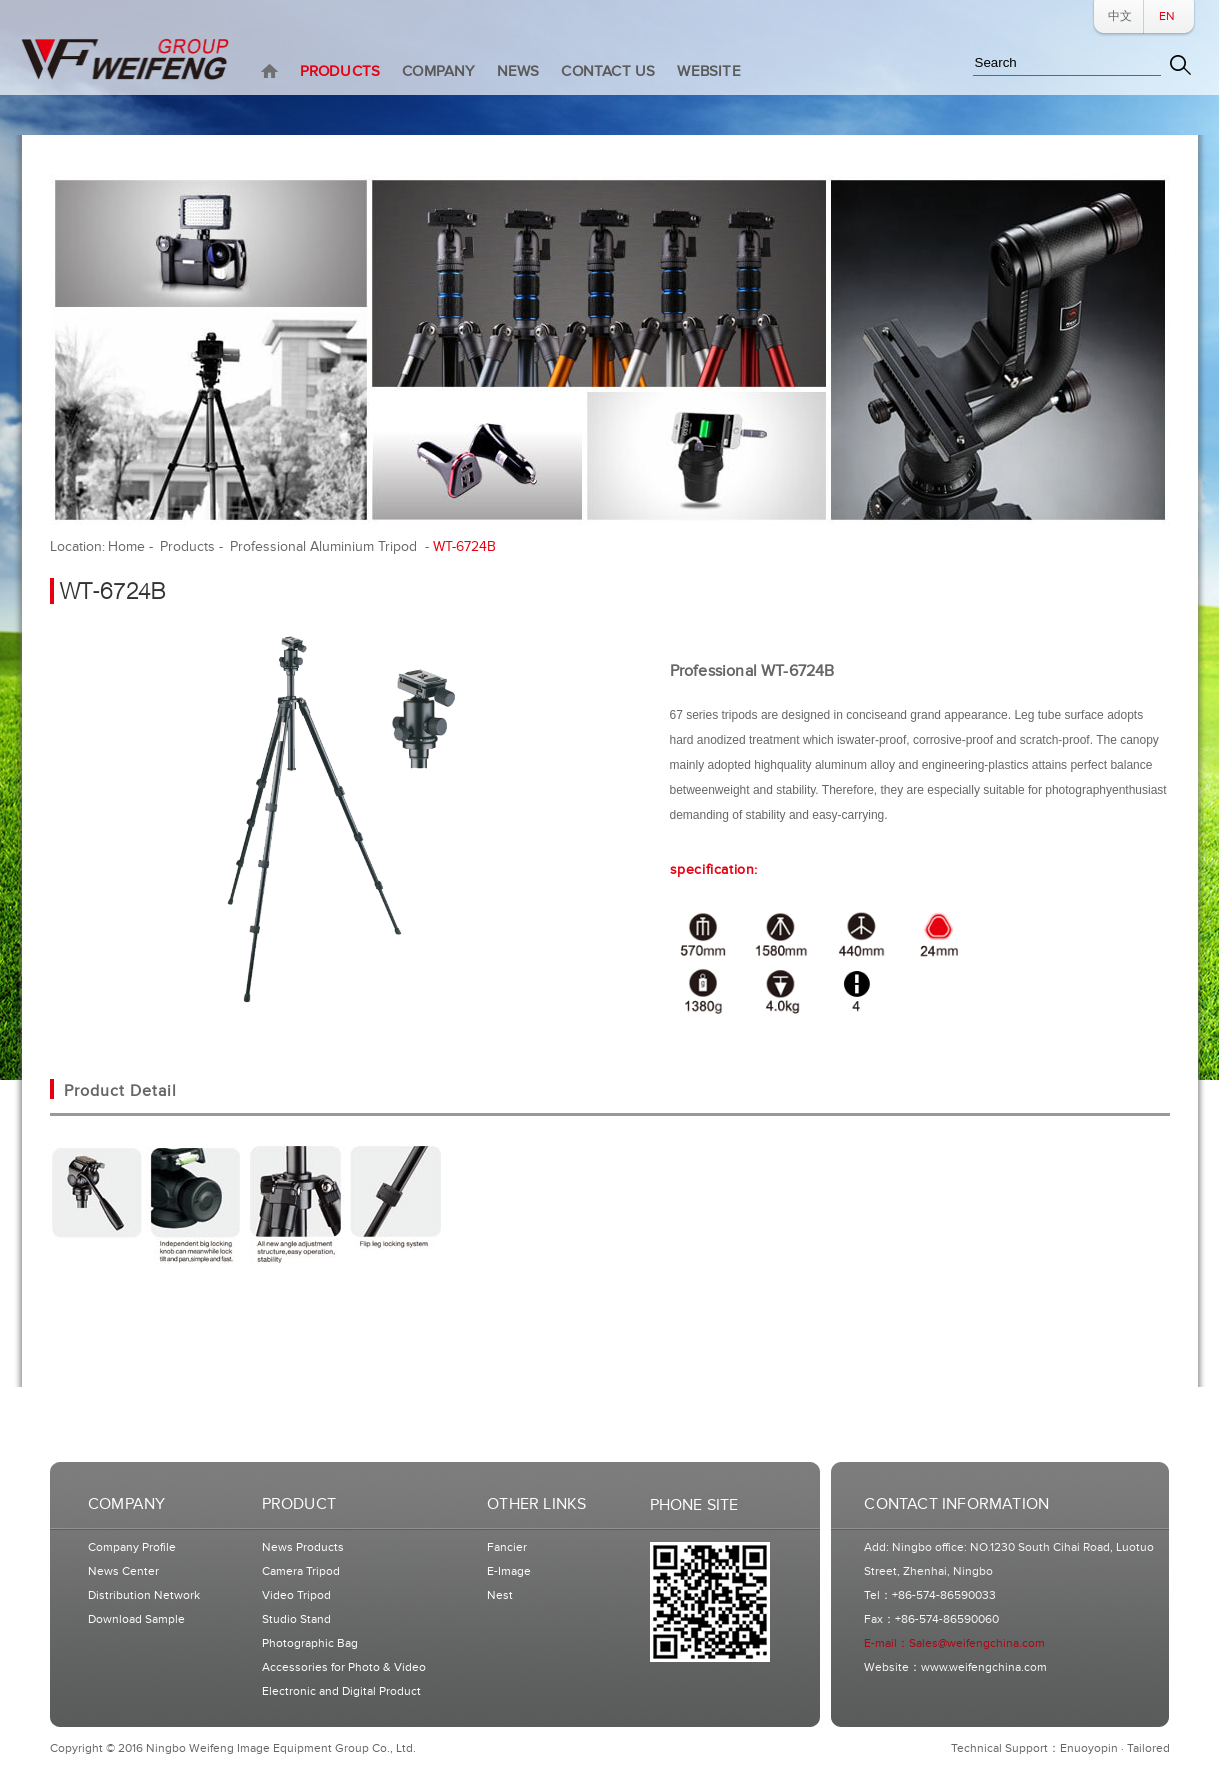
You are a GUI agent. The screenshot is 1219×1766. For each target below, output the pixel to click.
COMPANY (438, 71)
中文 (1120, 16)
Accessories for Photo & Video (344, 1667)
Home (126, 546)
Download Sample (136, 1619)
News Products (303, 1547)
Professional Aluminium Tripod (325, 546)
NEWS (518, 71)
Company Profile (132, 1547)
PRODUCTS (340, 71)
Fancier (507, 1547)
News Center (123, 1571)
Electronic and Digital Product (341, 1691)
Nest (500, 1595)
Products (187, 546)
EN (1167, 16)
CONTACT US (608, 71)
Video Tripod (296, 1595)
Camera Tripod (301, 1571)
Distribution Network (144, 1595)
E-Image (509, 1571)
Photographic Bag (310, 1643)
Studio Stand (296, 1619)
